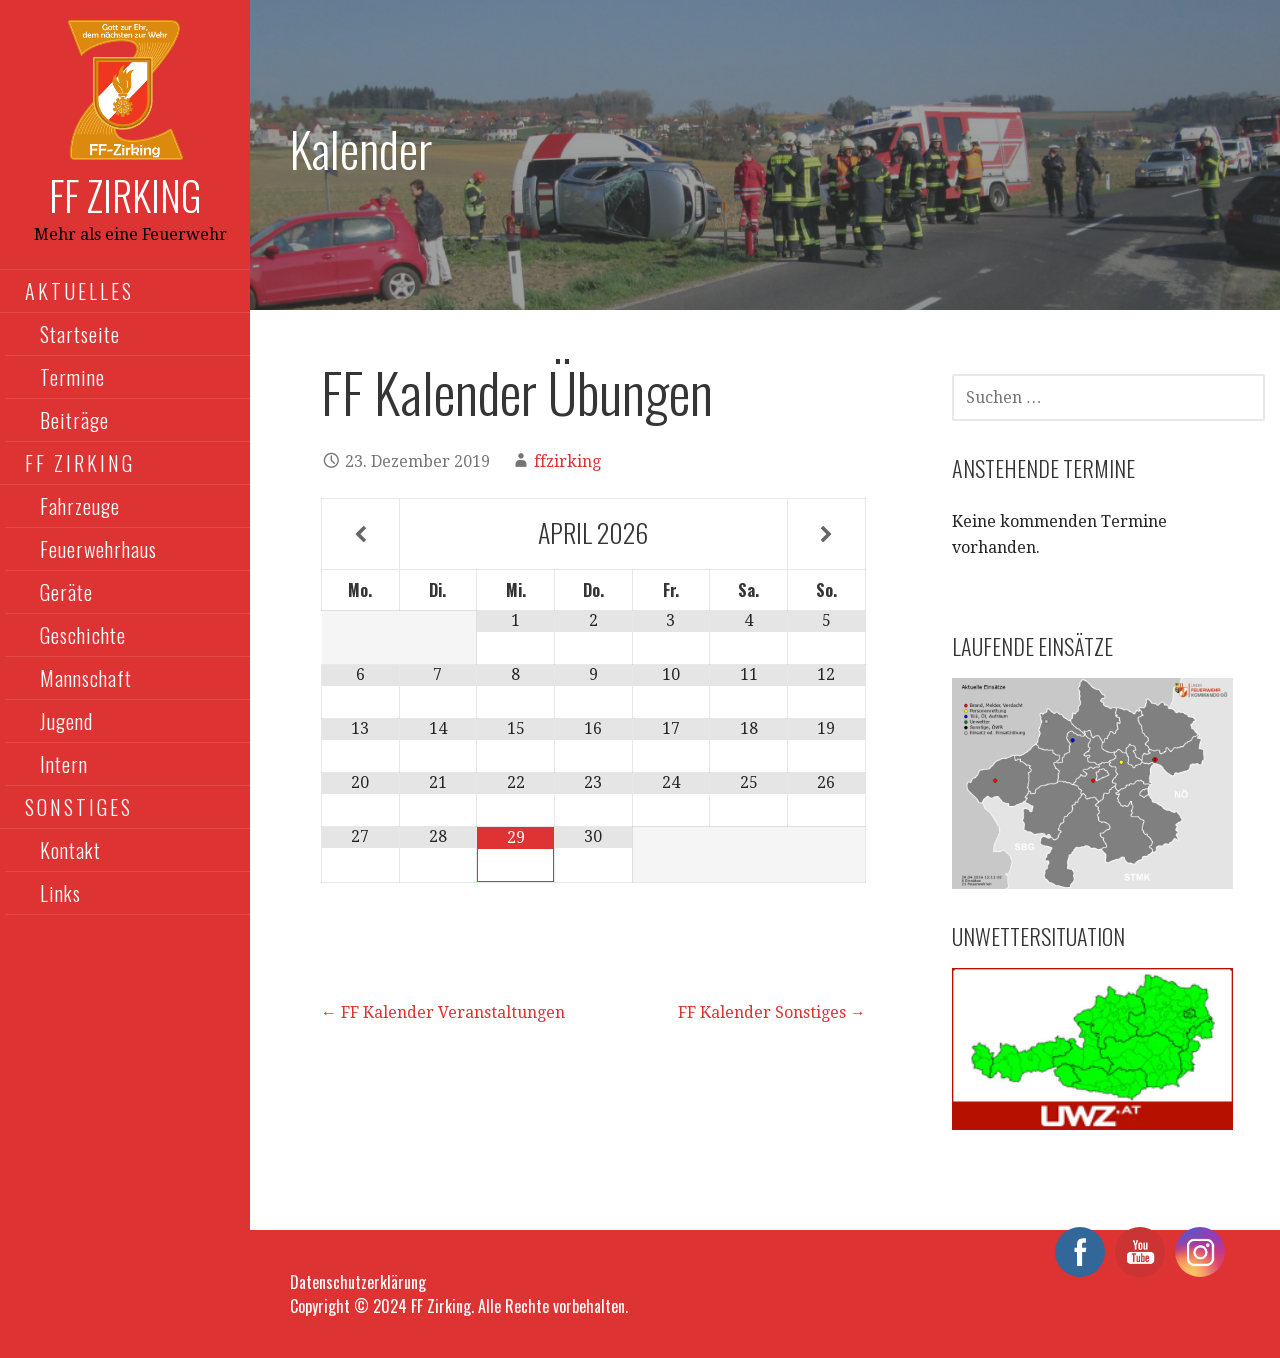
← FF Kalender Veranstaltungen (443, 1012)
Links (60, 893)
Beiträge (74, 420)
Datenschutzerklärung (358, 1282)
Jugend (66, 721)
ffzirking (567, 461)
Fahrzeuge (80, 506)
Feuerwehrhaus (98, 549)
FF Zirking (125, 195)
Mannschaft (86, 678)
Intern (64, 764)
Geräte (66, 592)
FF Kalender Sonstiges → (772, 1012)
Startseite (80, 334)
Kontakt (70, 850)
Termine (72, 377)
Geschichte (83, 635)
